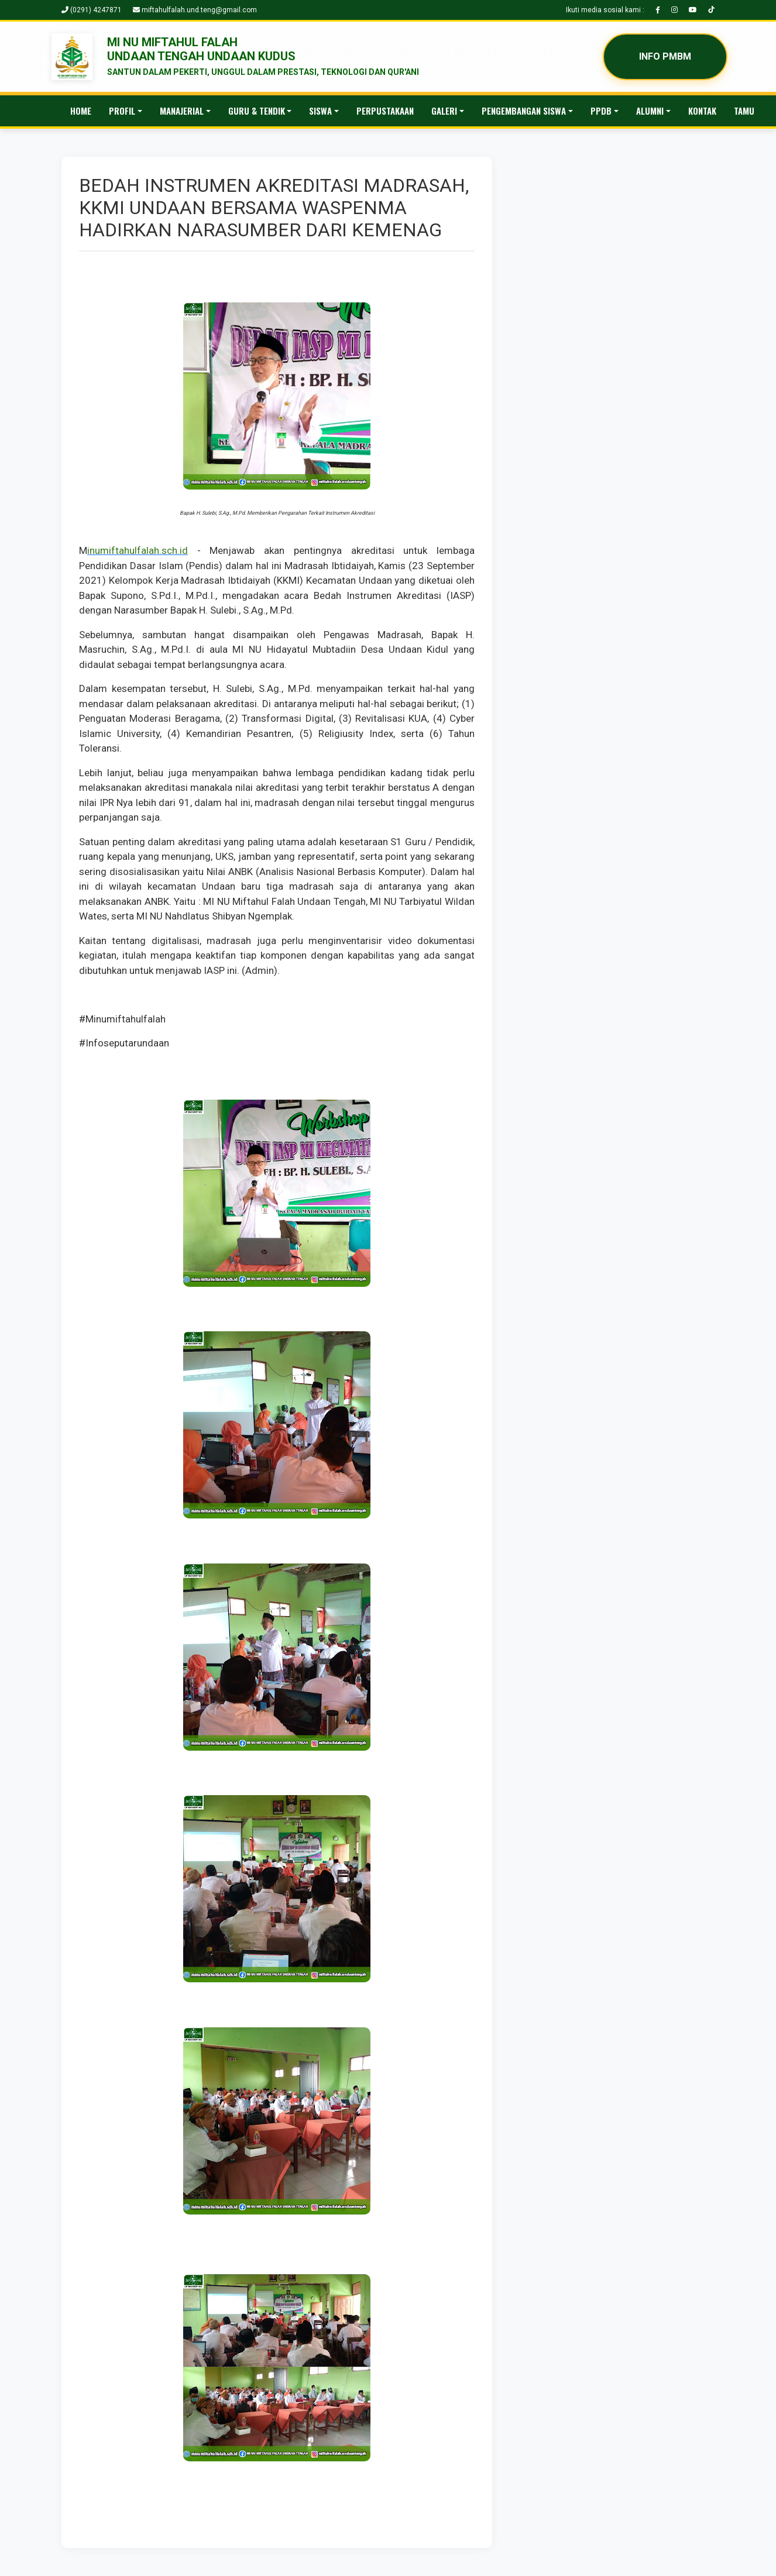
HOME (80, 110)
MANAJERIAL (182, 110)
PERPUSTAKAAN (385, 110)
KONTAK (702, 110)
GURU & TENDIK (256, 110)
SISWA (320, 110)
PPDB (601, 110)
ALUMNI (650, 110)
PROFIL (122, 110)
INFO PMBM (665, 56)
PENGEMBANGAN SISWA (524, 110)
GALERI (444, 110)
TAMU (744, 110)
